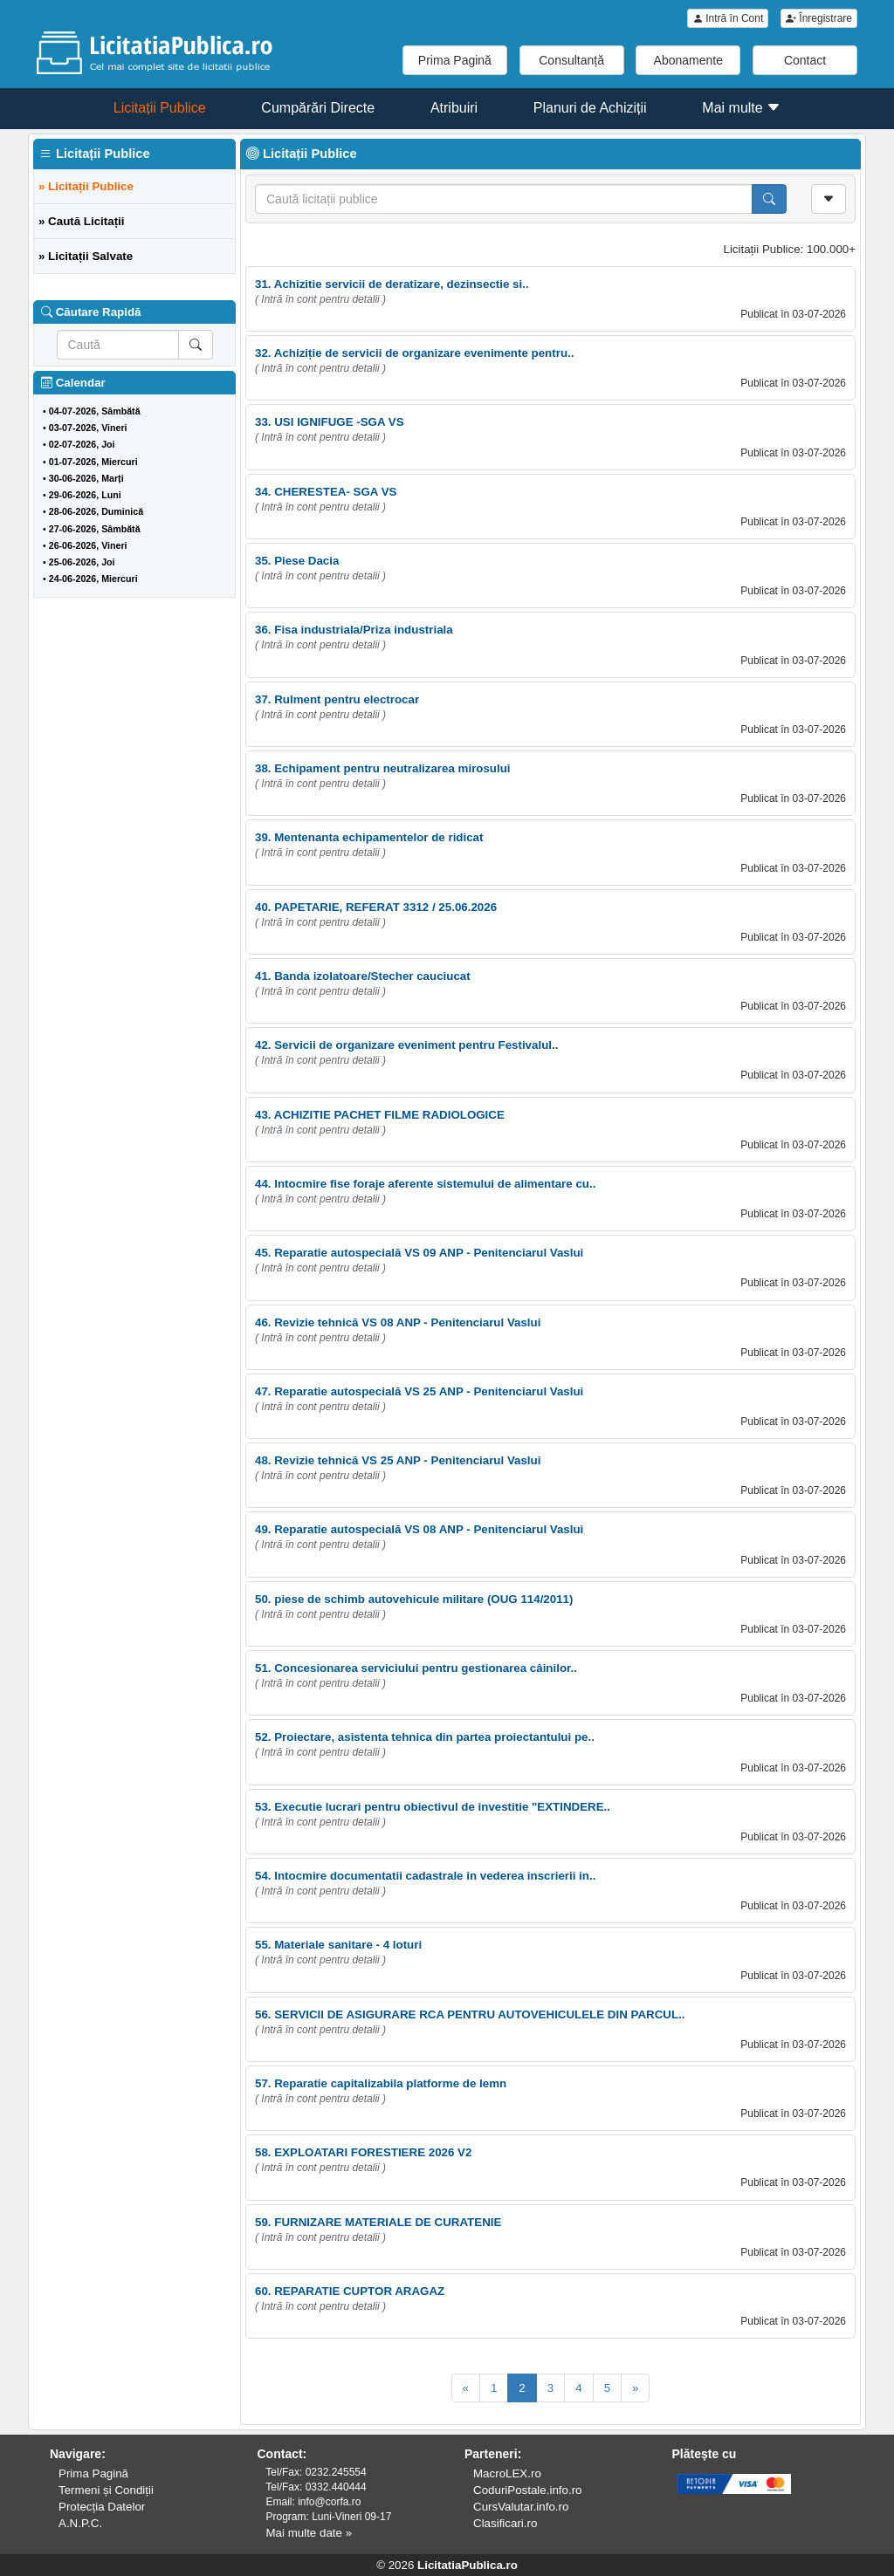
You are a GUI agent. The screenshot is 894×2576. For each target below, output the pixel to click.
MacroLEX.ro (507, 2473)
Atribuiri (454, 107)
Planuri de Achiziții (590, 107)
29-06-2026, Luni (85, 495)
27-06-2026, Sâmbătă (95, 529)
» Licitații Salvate (85, 256)
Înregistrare (819, 18)
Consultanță (571, 60)
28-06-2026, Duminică (96, 511)
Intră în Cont (727, 18)
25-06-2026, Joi (82, 562)
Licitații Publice (159, 107)
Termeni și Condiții (106, 2490)
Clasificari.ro (505, 2523)
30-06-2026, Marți (86, 478)
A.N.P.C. (80, 2523)
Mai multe (741, 107)
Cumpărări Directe (318, 107)
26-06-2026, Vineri (88, 545)
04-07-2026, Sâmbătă (95, 411)
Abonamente (688, 60)
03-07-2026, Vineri (88, 427)
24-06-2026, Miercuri (93, 578)
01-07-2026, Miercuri (93, 461)
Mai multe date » (309, 2532)
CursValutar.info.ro (520, 2506)
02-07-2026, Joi (82, 444)
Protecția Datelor (101, 2506)
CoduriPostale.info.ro (527, 2490)
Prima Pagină (455, 60)
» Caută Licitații (81, 221)
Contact (805, 60)
